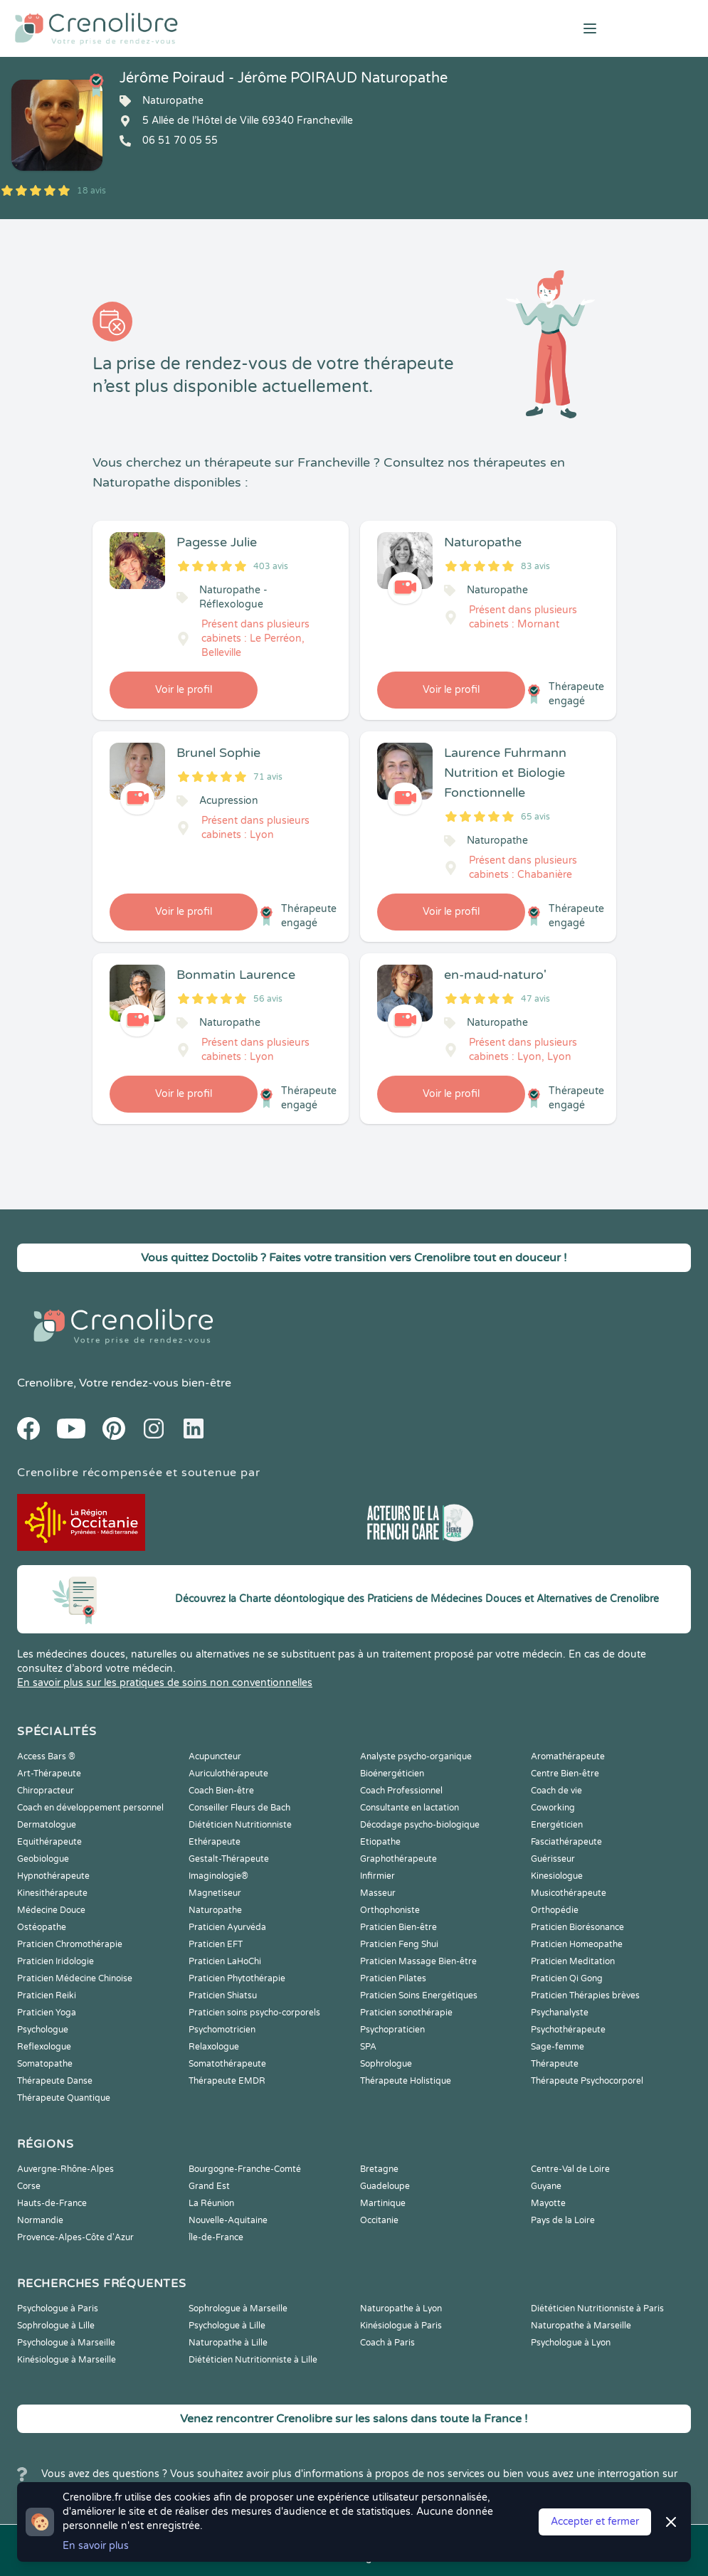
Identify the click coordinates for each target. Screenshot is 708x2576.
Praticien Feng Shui (399, 1944)
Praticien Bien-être (398, 1927)
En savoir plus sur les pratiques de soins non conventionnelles (164, 1683)
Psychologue (42, 2030)
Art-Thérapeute (49, 1774)
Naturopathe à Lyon (401, 2308)
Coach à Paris (387, 2343)
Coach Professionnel (401, 1791)
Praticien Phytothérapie (237, 1978)
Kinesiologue (557, 1876)
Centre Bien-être (565, 1774)
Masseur (378, 1893)
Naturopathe (215, 1910)
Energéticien (557, 1825)
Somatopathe (45, 2064)
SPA (368, 2047)
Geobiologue (43, 1859)
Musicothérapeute (568, 1893)
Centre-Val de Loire (570, 2169)
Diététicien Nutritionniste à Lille (253, 2360)
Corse (29, 2186)
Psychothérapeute (568, 2030)
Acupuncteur (215, 1756)
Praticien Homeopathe (577, 1944)
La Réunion (211, 2203)
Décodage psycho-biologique (420, 1825)
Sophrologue (386, 2064)
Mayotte (548, 2203)
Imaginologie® (218, 1876)
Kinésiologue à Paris (401, 2326)
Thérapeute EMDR (227, 2081)
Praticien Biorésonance (577, 1927)
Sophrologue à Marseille (238, 2308)
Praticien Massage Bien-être (418, 1961)
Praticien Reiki (46, 1995)
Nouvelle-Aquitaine (228, 2220)
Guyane (546, 2186)
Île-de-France (216, 2237)
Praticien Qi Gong (567, 1978)
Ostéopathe (41, 1927)
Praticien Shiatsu (223, 1995)
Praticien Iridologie (55, 1961)
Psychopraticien (392, 2030)
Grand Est (209, 2186)
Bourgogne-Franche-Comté (245, 2169)
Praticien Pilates (393, 1978)
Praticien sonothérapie (406, 2013)
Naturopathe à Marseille (581, 2326)
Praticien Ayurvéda (227, 1927)
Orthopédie (554, 1910)
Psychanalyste (559, 2013)
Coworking (553, 1808)
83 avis (535, 566)
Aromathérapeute (568, 1756)
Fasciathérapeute (566, 1842)
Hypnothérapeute (53, 1876)
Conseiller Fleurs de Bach (239, 1808)
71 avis (267, 777)
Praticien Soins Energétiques (418, 1995)
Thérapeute (554, 2064)
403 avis (270, 566)
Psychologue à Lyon (571, 2343)
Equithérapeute (49, 1842)
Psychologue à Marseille (66, 2343)
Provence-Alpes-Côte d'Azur (75, 2237)
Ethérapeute (215, 1842)
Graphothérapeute (398, 1859)
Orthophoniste (390, 1910)
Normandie (40, 2220)
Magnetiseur (215, 1893)
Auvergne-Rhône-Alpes (65, 2169)
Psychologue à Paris (57, 2308)
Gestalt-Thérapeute (229, 1859)
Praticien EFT (216, 1944)
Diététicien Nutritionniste (240, 1825)
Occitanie (379, 2220)
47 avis (535, 999)
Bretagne (379, 2169)
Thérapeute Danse (55, 2081)
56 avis (267, 999)
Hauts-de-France (52, 2203)
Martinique (383, 2203)
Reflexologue (44, 2047)
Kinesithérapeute (52, 1893)
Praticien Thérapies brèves (585, 1995)
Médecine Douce (51, 1910)
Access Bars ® (46, 1756)
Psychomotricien (222, 2030)
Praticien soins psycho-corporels (254, 2013)
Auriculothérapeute (228, 1774)
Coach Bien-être (221, 1791)
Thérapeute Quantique (63, 2098)
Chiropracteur (45, 1791)
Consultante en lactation (409, 1808)
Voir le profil (183, 690)
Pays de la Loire (563, 2220)
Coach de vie (556, 1791)
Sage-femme (557, 2047)
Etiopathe (380, 1842)
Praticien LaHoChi (225, 1961)
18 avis (91, 191)
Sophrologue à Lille (56, 2326)
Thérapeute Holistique (405, 2081)
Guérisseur (553, 1859)
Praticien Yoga (46, 2013)
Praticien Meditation (573, 1961)
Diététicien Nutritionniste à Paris (597, 2308)
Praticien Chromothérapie (69, 1944)
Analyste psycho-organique (416, 1756)
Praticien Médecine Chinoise (74, 1978)
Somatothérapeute (227, 2064)
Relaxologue (214, 2047)
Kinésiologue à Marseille (66, 2360)
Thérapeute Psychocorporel (587, 2081)
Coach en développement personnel (90, 1808)
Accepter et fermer (595, 2522)
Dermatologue (46, 1825)
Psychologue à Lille (227, 2326)
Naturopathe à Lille (228, 2343)
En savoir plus (96, 2546)
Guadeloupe (385, 2186)
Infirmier (377, 1876)
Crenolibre (45, 1383)
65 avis (535, 817)
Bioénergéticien (392, 1774)
